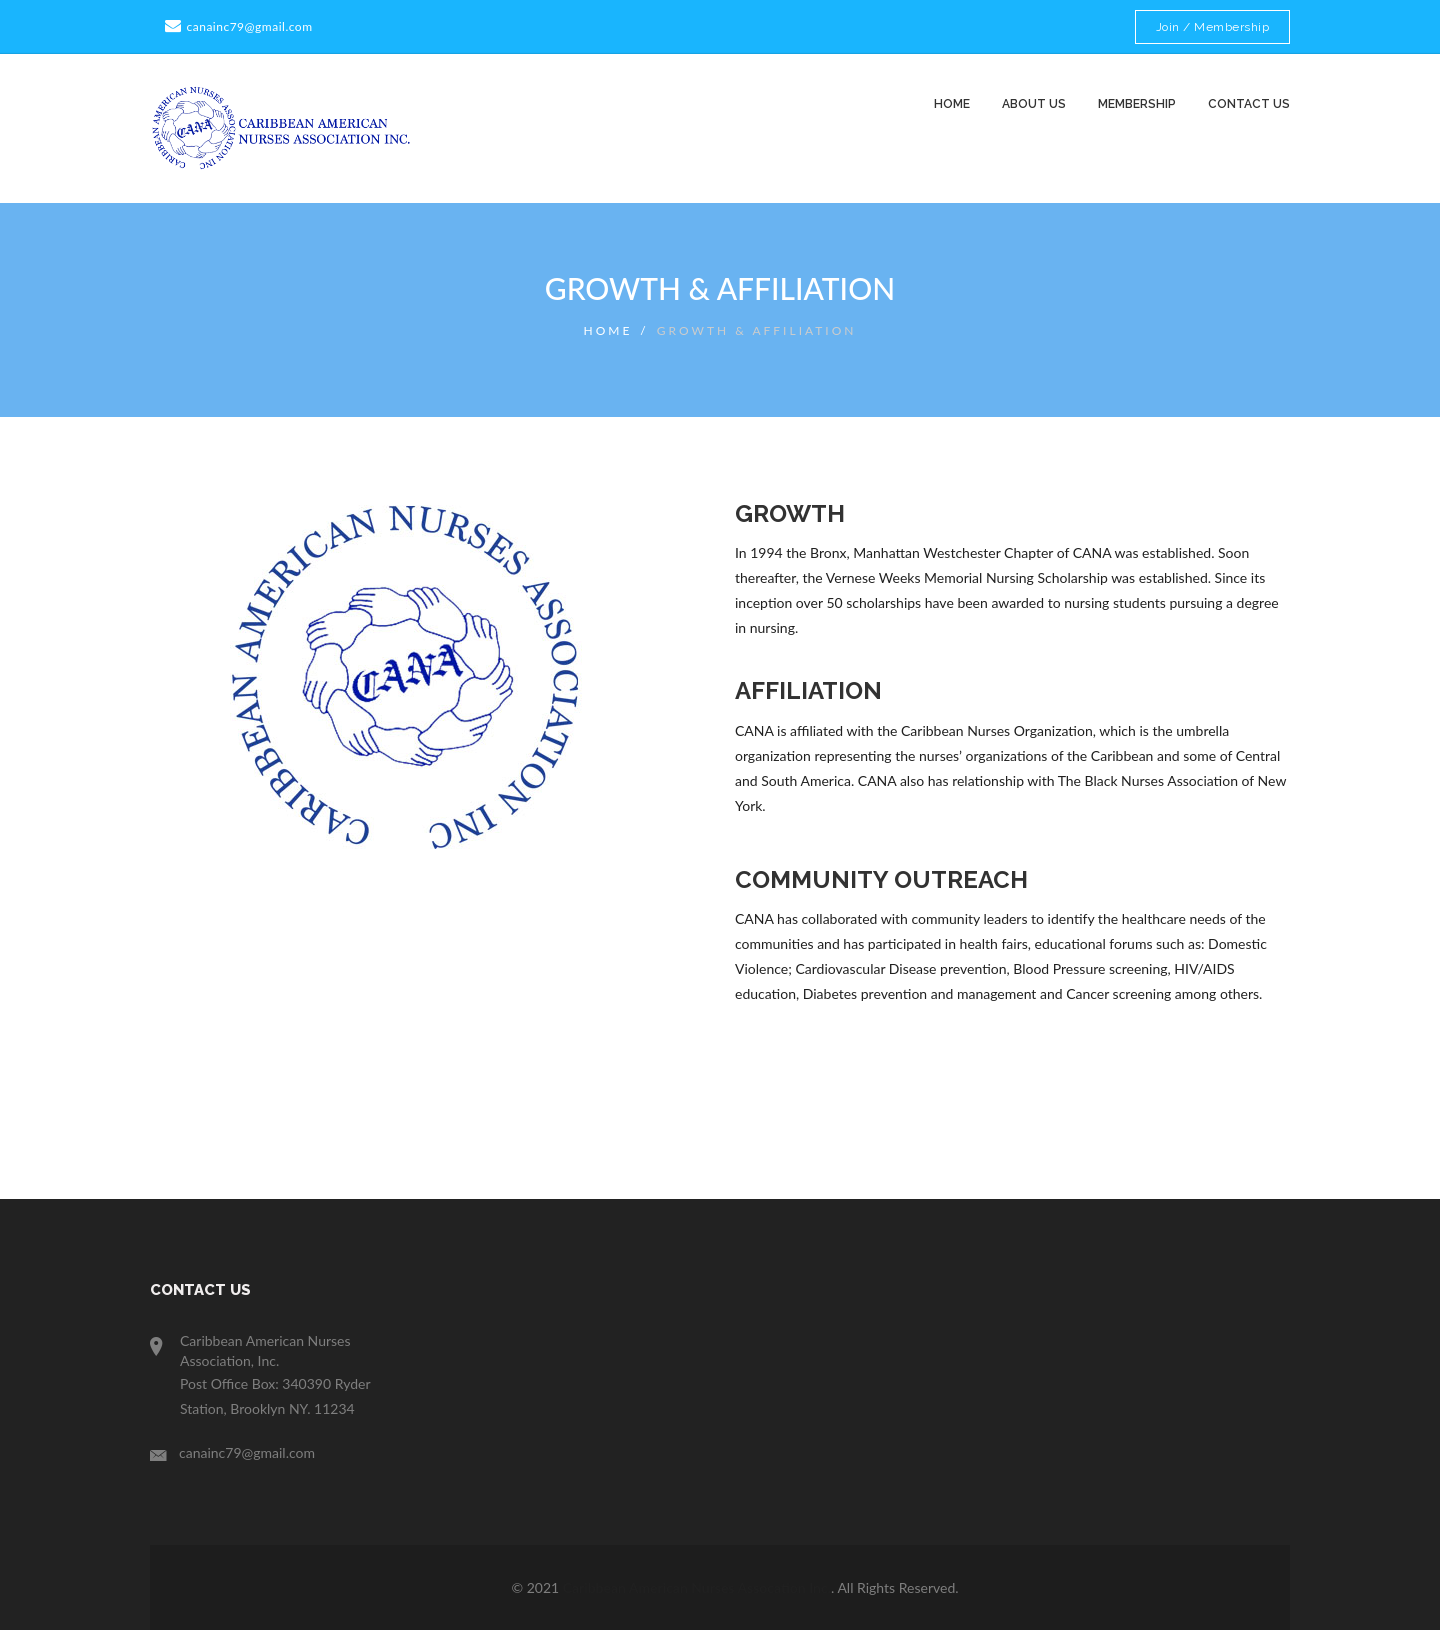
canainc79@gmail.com (236, 26)
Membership (1137, 104)
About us (1034, 104)
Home (952, 104)
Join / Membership (1213, 27)
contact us (1249, 104)
